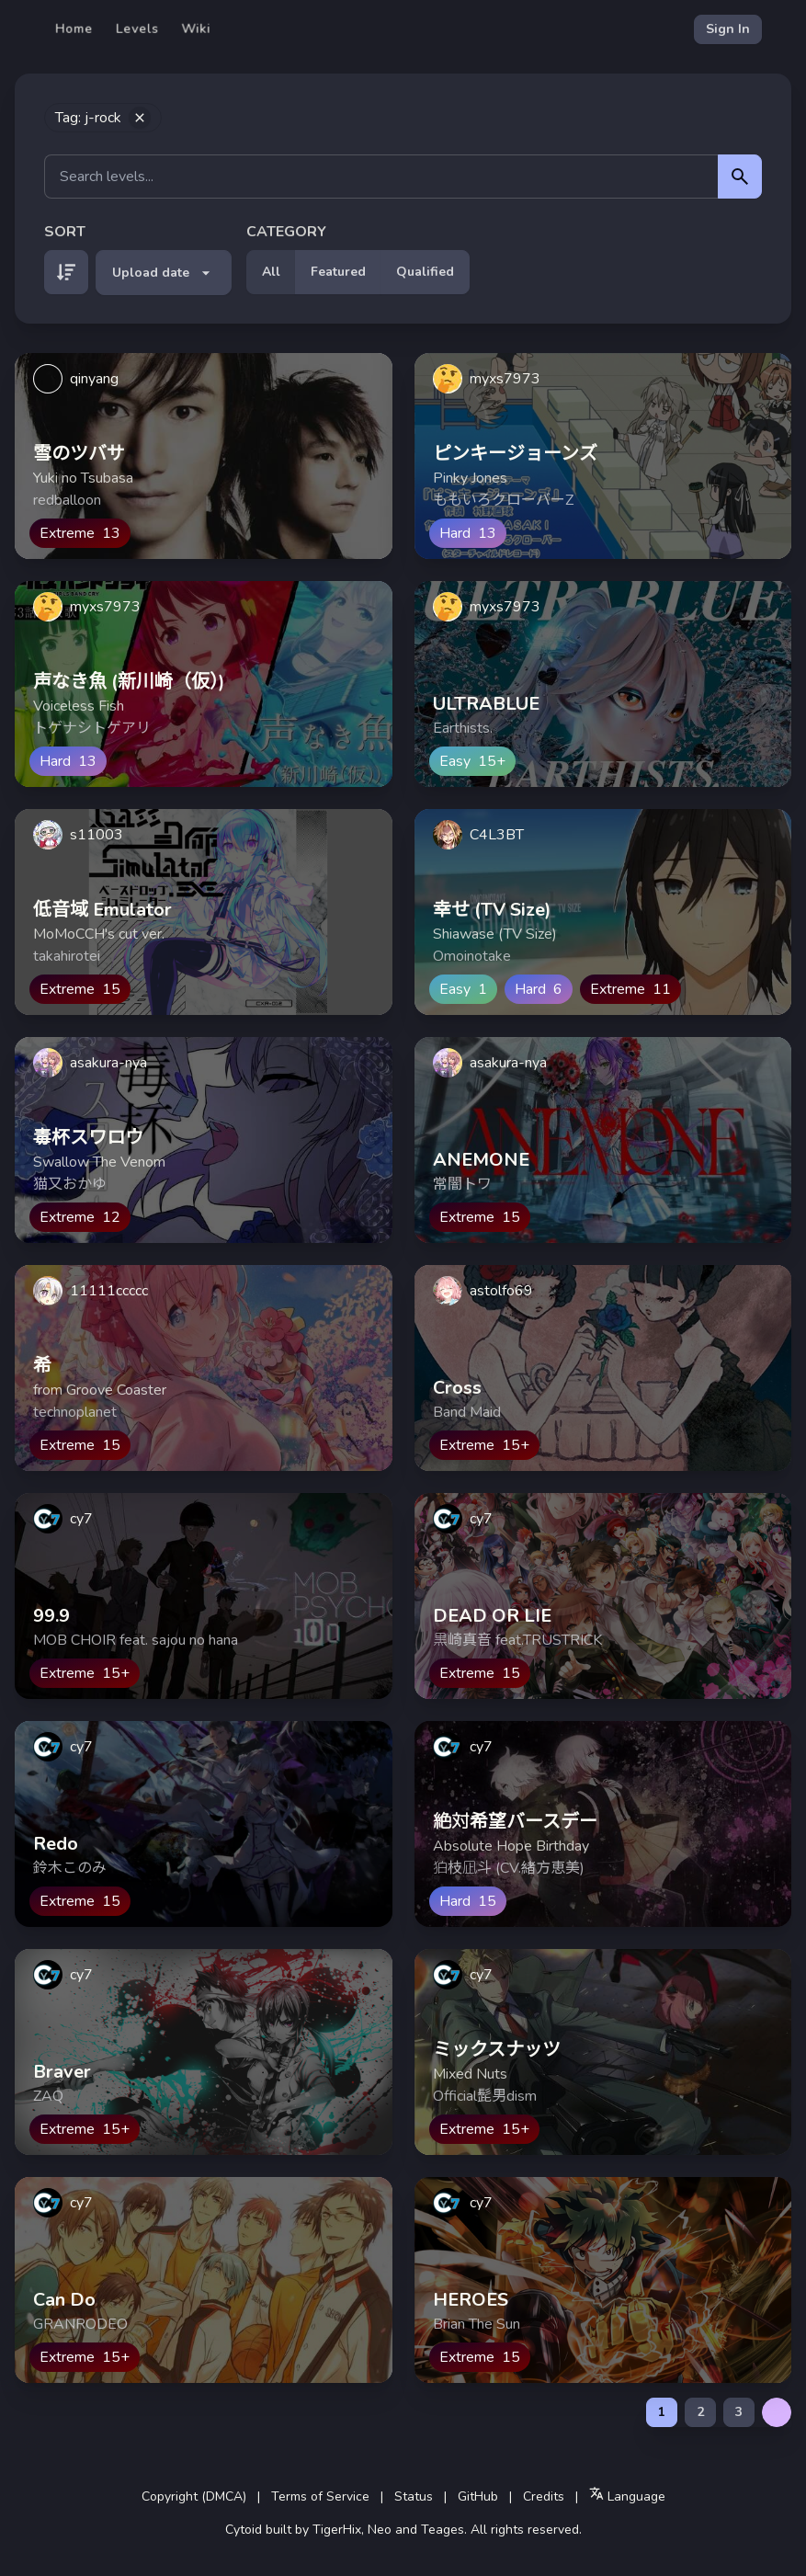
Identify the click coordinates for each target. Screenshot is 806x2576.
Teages (442, 2529)
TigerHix (336, 2529)
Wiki (196, 29)
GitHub (478, 2496)
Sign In (728, 29)
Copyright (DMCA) (194, 2496)
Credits (543, 2496)
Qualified (425, 271)
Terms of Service (320, 2496)
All (271, 271)
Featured (338, 271)
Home (74, 29)
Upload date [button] (163, 273)
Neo (380, 2529)
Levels (137, 29)
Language (627, 2495)
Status (413, 2496)
